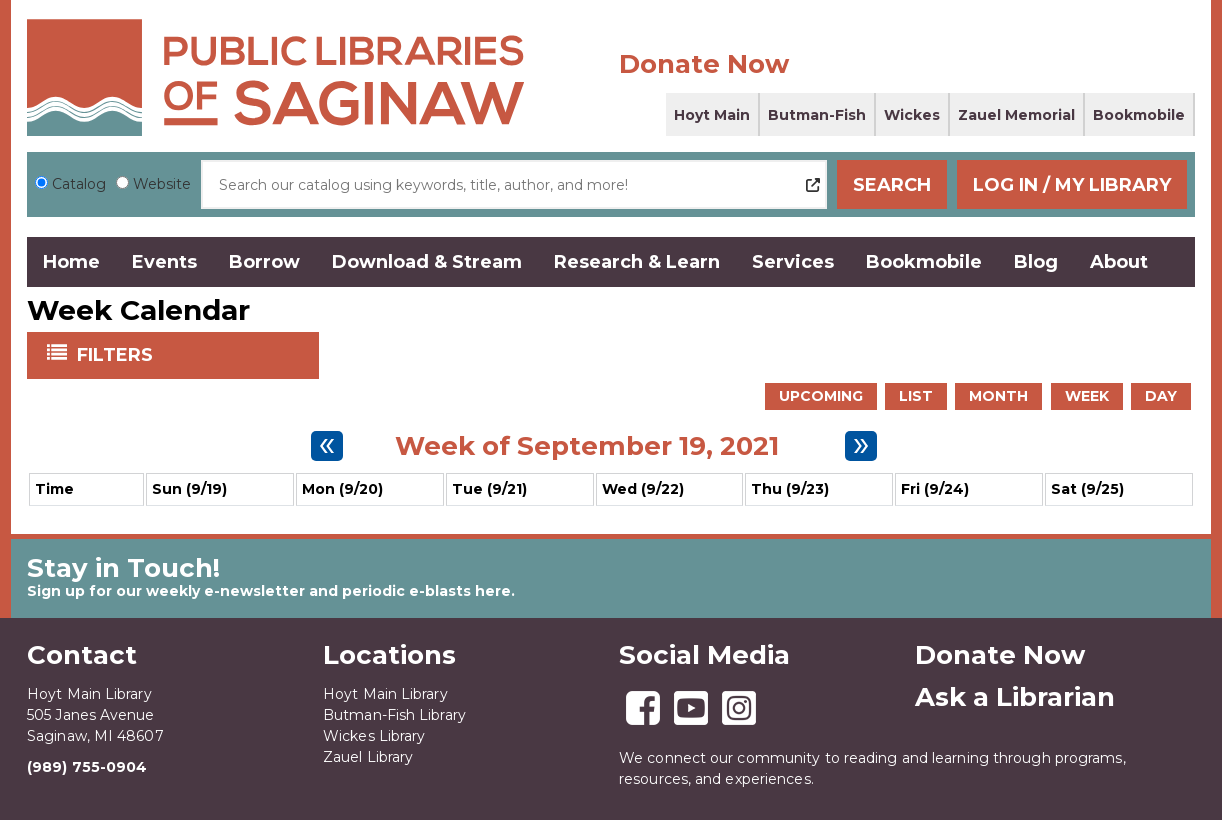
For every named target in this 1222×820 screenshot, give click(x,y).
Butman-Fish (817, 115)
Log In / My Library (1072, 185)
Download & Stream (427, 262)
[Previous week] (327, 446)
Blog (1036, 262)
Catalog (79, 184)
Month (998, 396)
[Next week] (861, 446)
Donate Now (704, 64)
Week (1087, 396)
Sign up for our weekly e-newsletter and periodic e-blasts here (269, 591)
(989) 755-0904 (87, 767)
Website (162, 184)
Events (164, 262)
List (916, 396)
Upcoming (821, 396)
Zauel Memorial (1016, 115)
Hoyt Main (712, 115)
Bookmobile (1139, 115)
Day (1161, 396)
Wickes (912, 115)
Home (71, 262)
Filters (117, 354)
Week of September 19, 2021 (587, 446)
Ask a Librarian (1015, 697)
